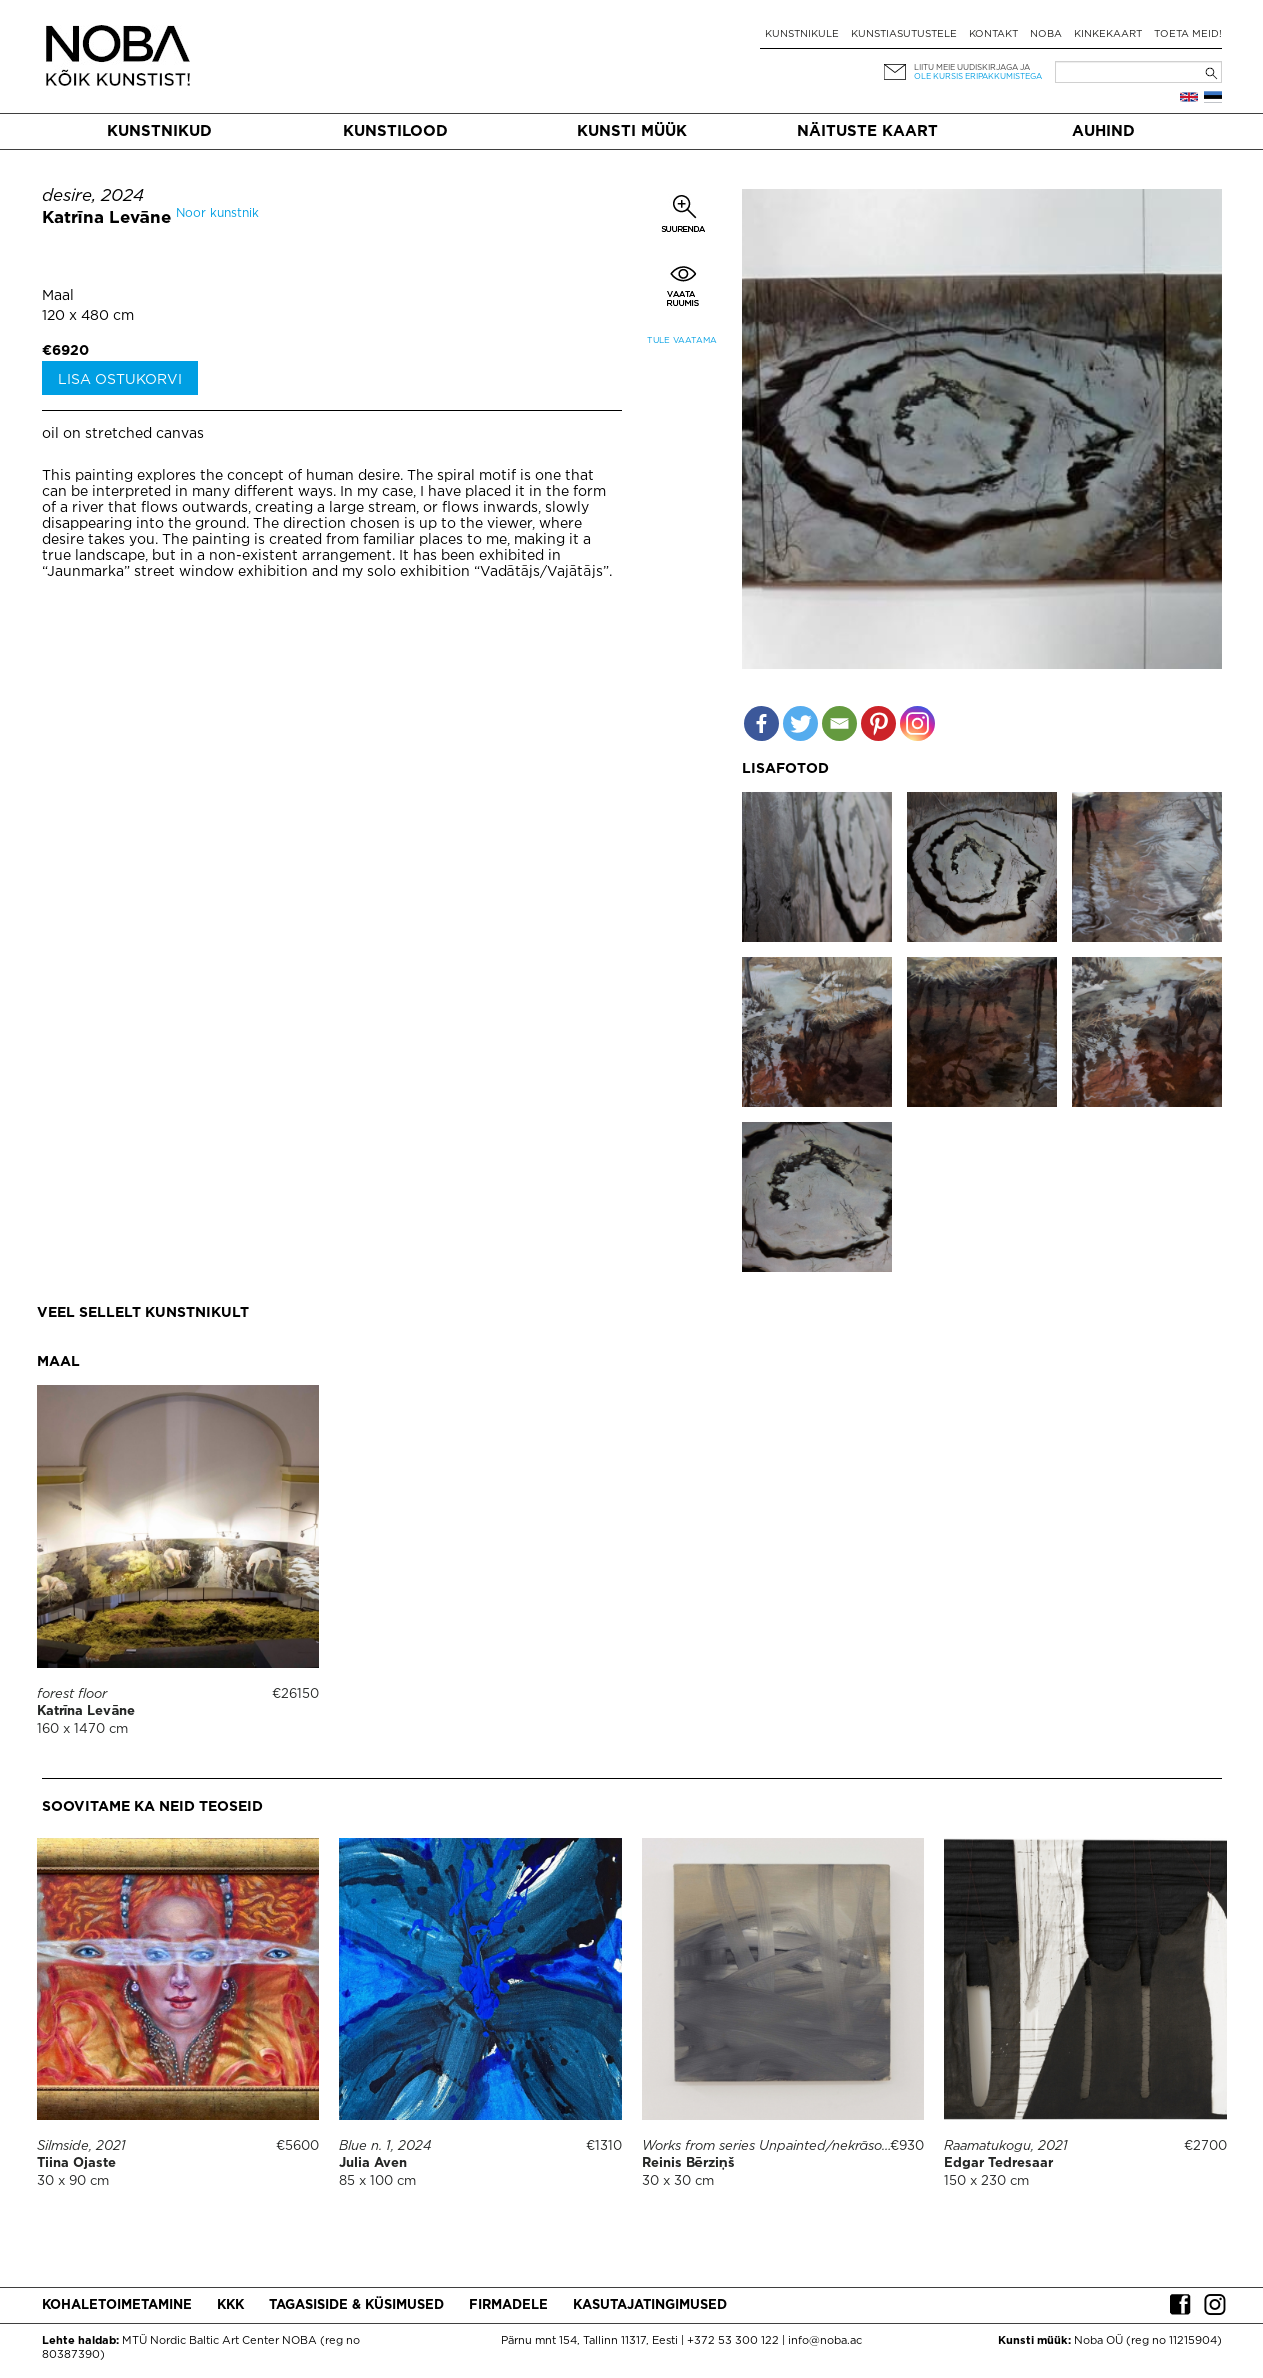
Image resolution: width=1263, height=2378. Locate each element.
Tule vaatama (682, 340)
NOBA (1046, 34)
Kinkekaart (1108, 34)
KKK (230, 2305)
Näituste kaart (867, 131)
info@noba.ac (825, 2341)
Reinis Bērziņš (688, 2163)
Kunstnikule (802, 34)
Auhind (1103, 131)
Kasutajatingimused (650, 2305)
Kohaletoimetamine (117, 2305)
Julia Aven (373, 2163)
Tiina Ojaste (76, 2163)
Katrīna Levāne (107, 218)
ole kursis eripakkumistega (978, 76)
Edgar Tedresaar (998, 2163)
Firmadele (508, 2305)
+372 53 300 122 (733, 2341)
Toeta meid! (1188, 34)
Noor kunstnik (217, 213)
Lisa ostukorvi (120, 380)
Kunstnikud (159, 131)
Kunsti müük (632, 131)
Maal (58, 296)
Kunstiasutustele (904, 34)
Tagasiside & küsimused (356, 2305)
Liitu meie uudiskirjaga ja (972, 67)
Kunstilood (395, 131)
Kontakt (993, 34)
